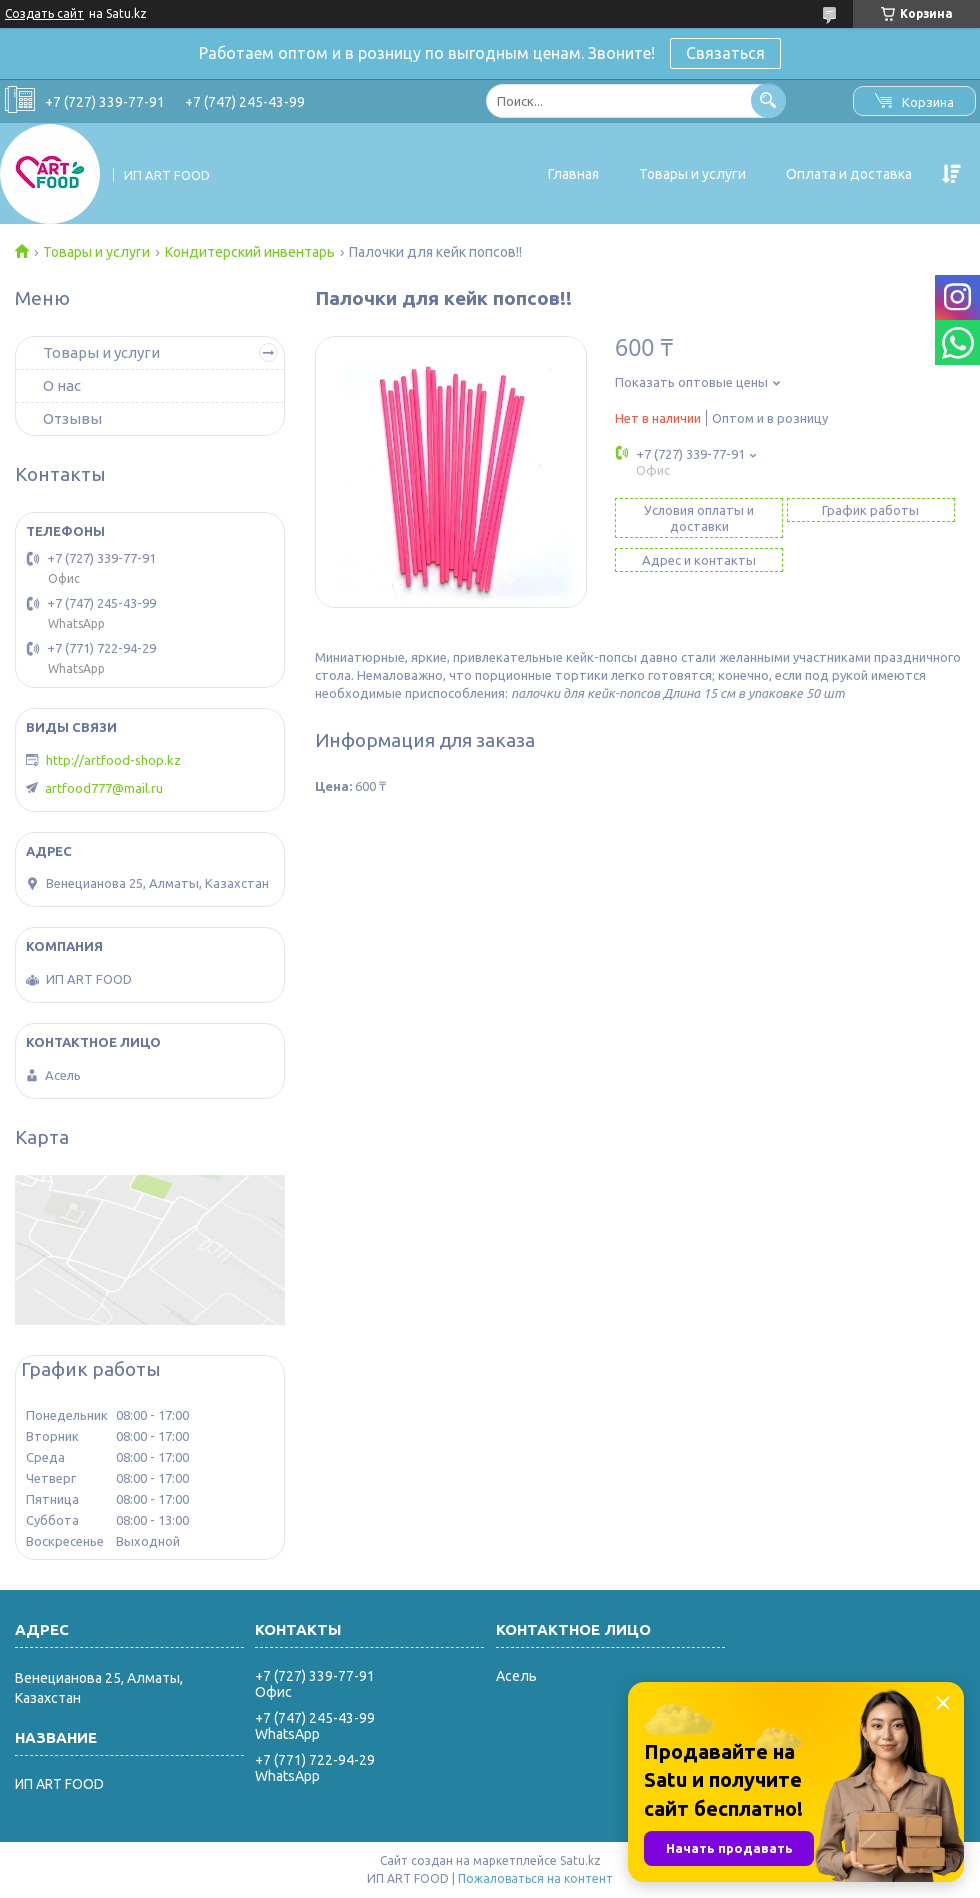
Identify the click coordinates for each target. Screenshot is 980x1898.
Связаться (725, 53)
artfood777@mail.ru (104, 788)
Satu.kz (580, 1860)
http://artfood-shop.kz (113, 760)
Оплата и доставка (849, 174)
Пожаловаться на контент (535, 1878)
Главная (573, 174)
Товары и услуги (692, 174)
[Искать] (768, 100)
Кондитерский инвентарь (250, 252)
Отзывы (72, 418)
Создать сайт (44, 13)
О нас (62, 385)
